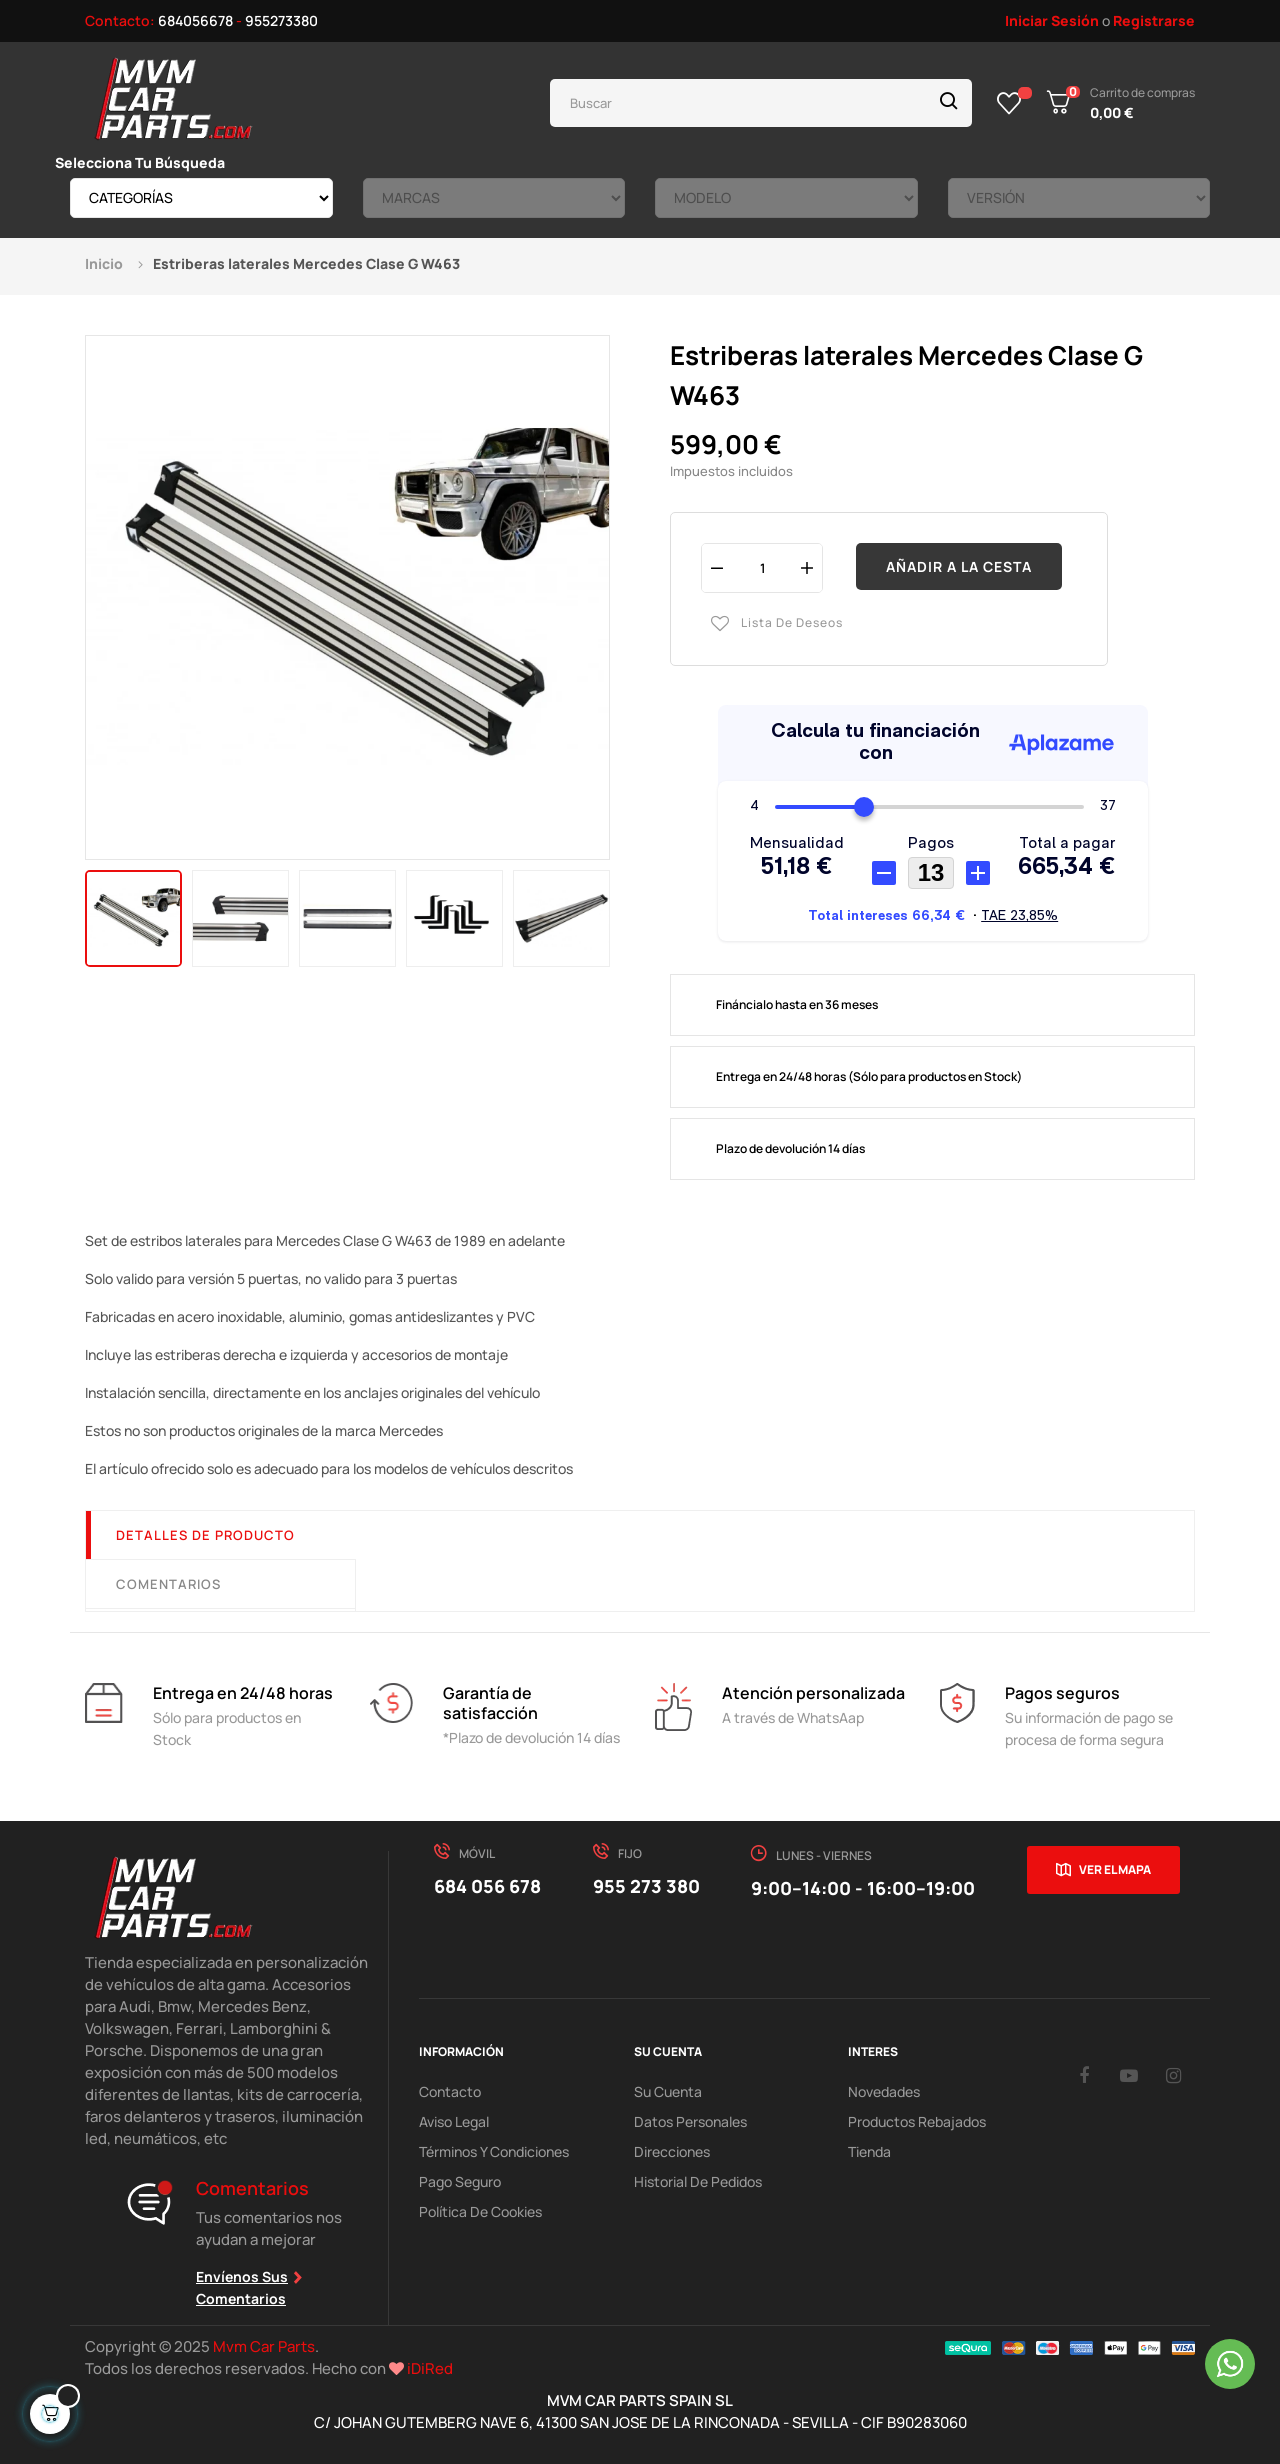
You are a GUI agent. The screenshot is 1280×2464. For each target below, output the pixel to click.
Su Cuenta (668, 2091)
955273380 (281, 20)
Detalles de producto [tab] (205, 1535)
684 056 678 (487, 1886)
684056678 (195, 20)
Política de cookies (480, 2211)
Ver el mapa (1115, 1869)
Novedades (884, 2091)
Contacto (450, 2091)
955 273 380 (646, 1886)
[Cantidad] (762, 567)
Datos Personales (690, 2121)
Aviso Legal (454, 2121)
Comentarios (168, 1584)
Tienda (869, 2151)
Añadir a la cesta (959, 566)
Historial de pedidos (698, 2181)
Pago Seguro (460, 2181)
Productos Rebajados (917, 2121)
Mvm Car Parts (264, 2346)
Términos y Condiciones (494, 2151)
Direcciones (672, 2151)
